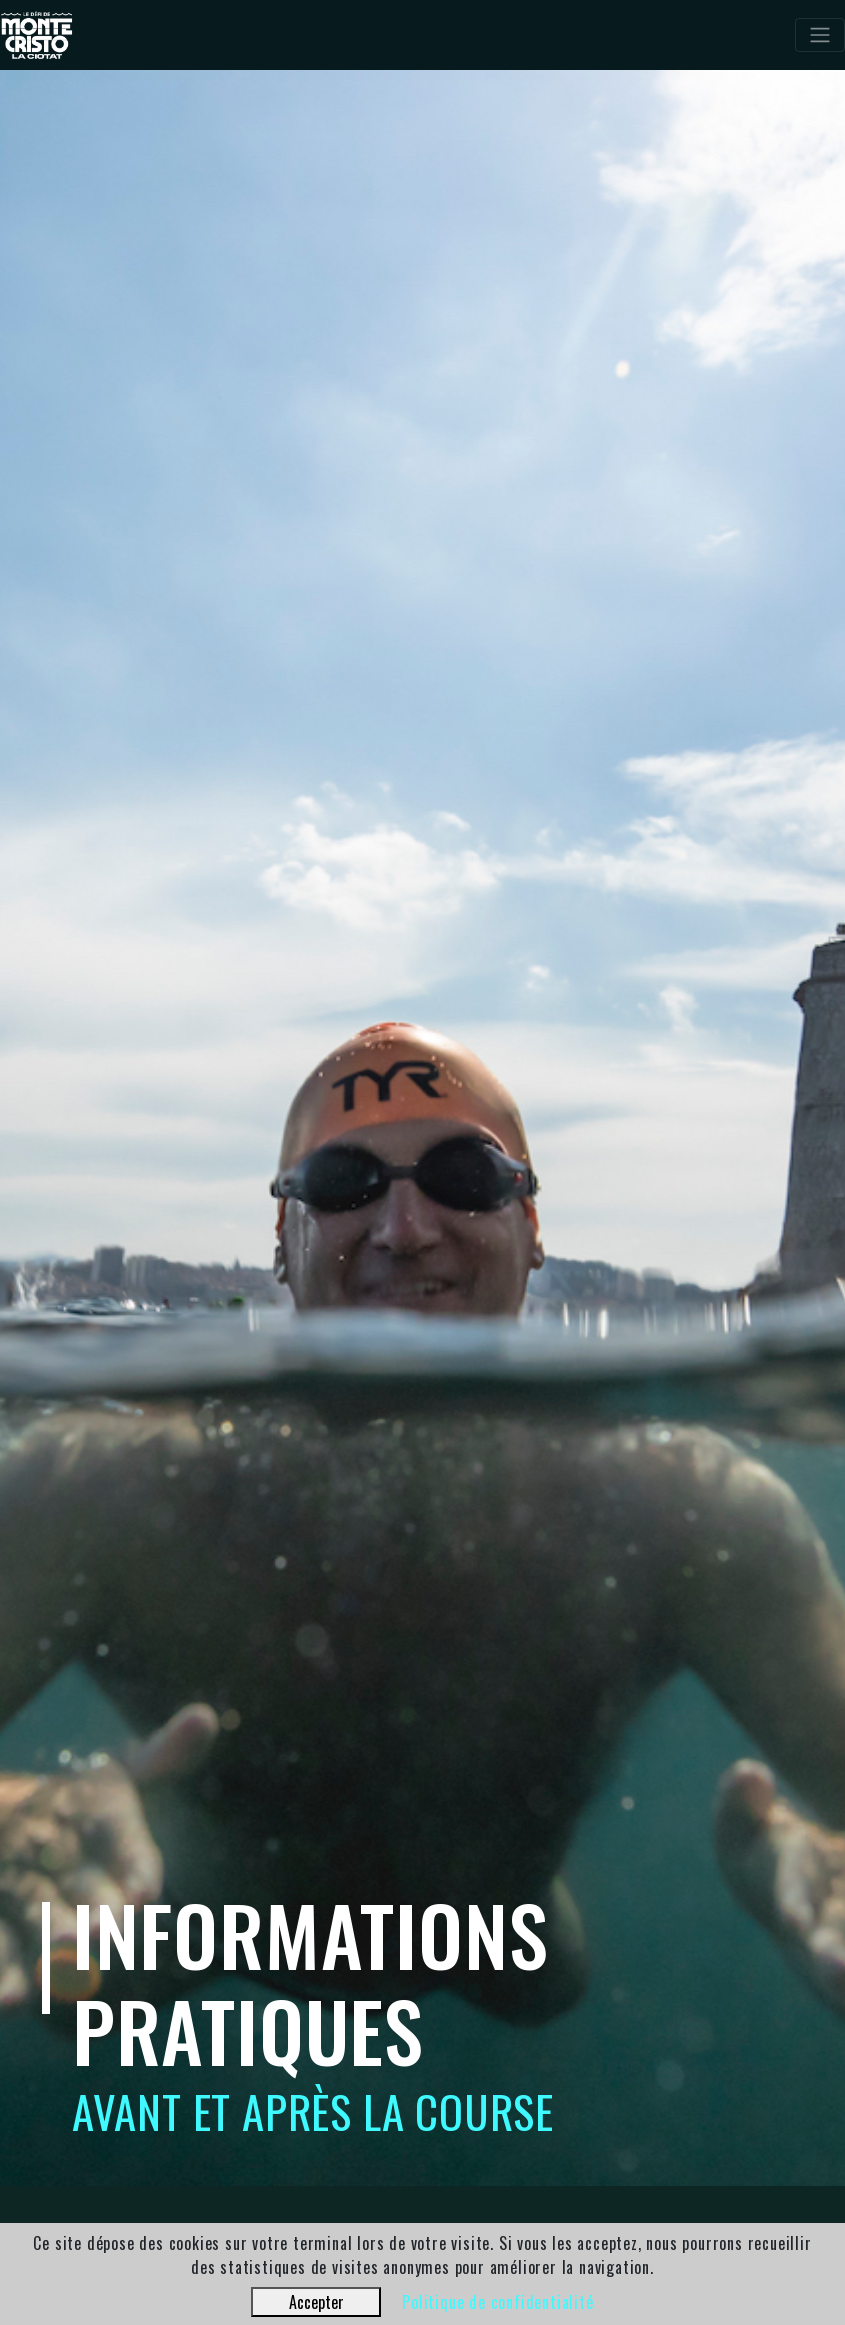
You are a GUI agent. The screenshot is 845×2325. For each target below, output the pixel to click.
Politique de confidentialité (497, 2302)
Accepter (316, 2302)
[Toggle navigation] (820, 35)
